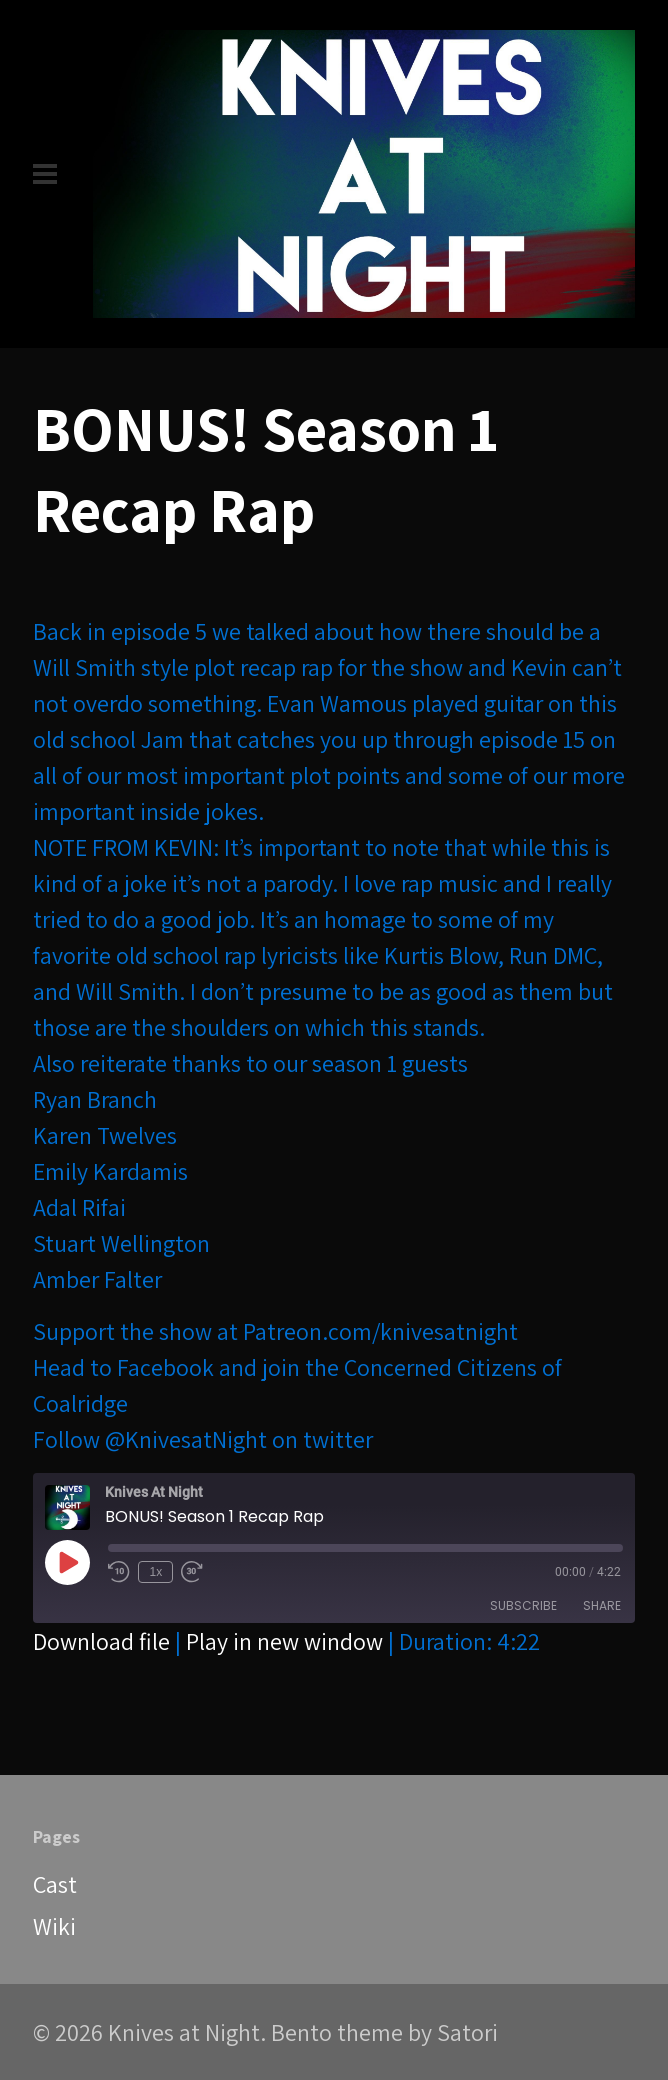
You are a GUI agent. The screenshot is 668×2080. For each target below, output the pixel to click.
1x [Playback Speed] (156, 1572)
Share (602, 1605)
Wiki (54, 1926)
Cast (55, 1884)
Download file (101, 1641)
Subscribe (523, 1605)
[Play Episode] (67, 1562)
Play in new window (284, 1641)
